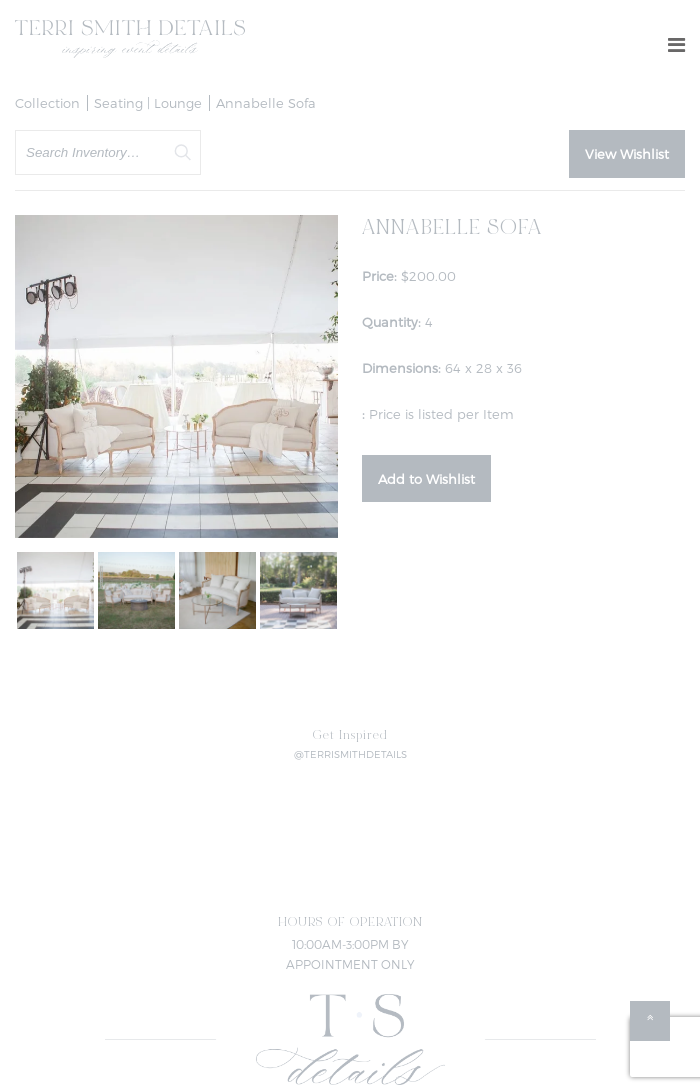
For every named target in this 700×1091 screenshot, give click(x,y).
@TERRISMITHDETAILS (350, 754)
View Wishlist (627, 154)
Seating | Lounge (148, 103)
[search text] (108, 152)
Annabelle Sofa (266, 103)
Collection (47, 103)
